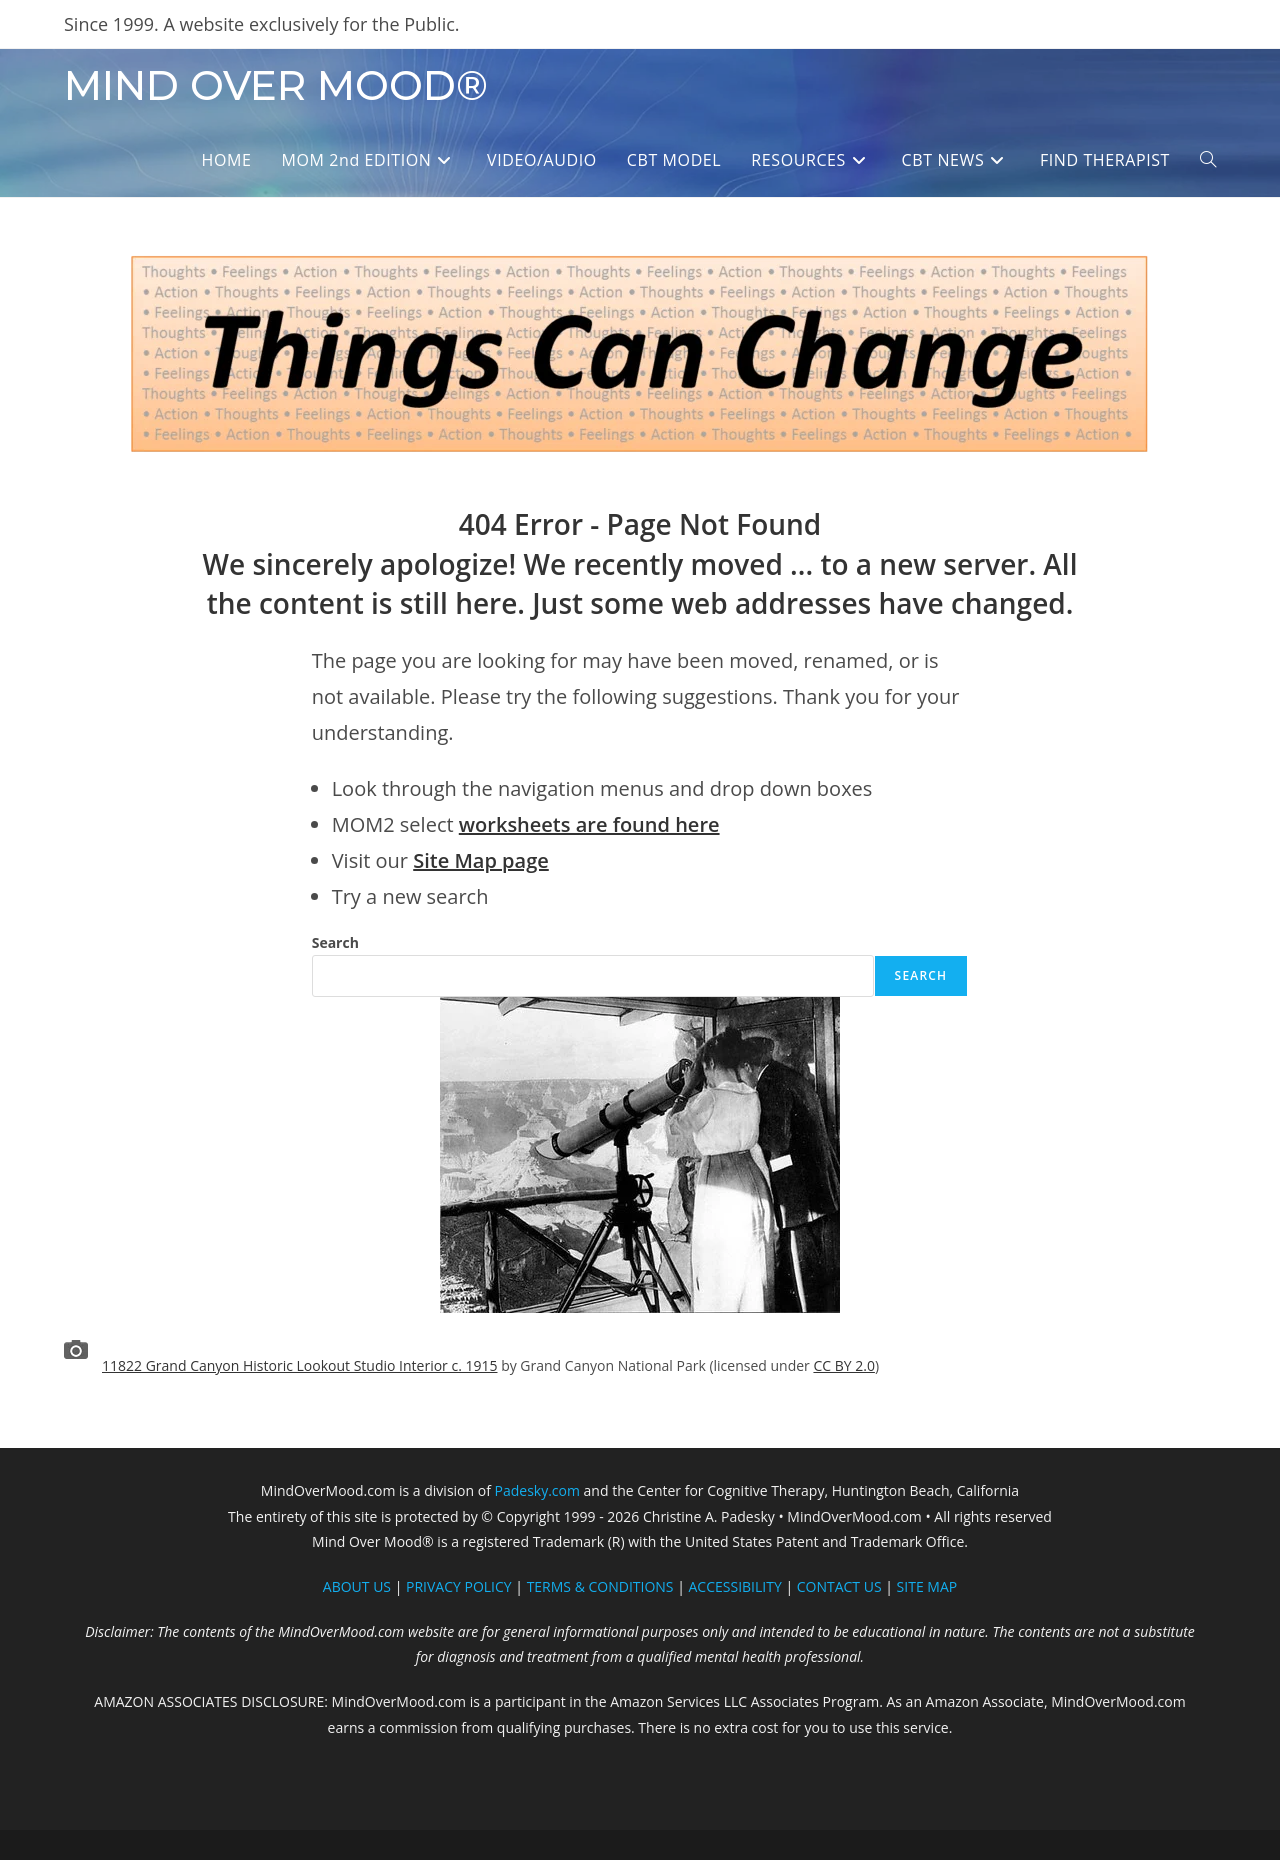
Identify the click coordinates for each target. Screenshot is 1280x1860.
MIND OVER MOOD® (276, 85)
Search (335, 942)
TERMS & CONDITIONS (600, 1586)
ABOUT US (357, 1586)
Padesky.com (537, 1490)
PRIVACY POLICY (459, 1586)
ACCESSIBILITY (735, 1586)
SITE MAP (927, 1586)
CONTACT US (839, 1586)
